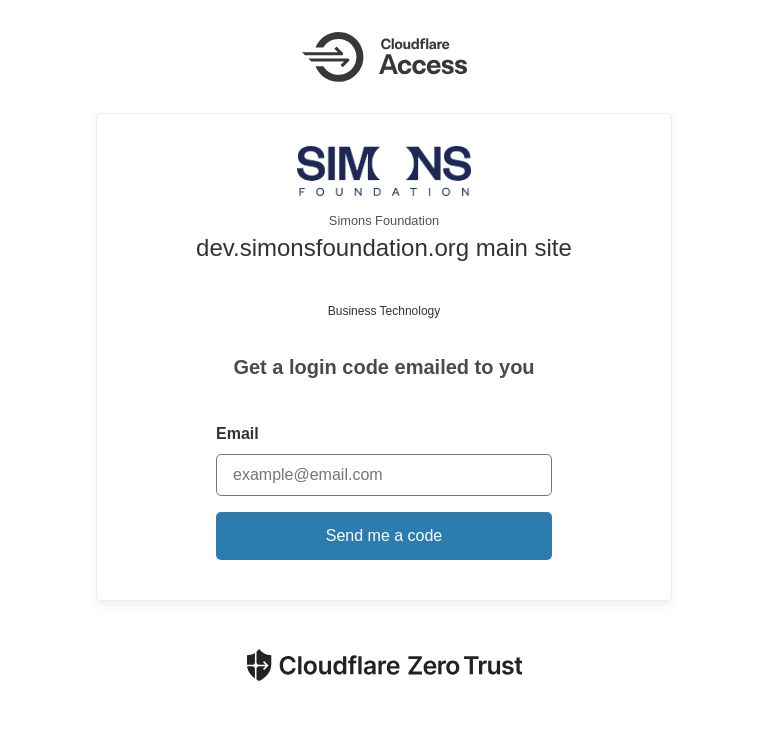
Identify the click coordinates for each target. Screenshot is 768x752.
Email (237, 433)
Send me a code (384, 535)
